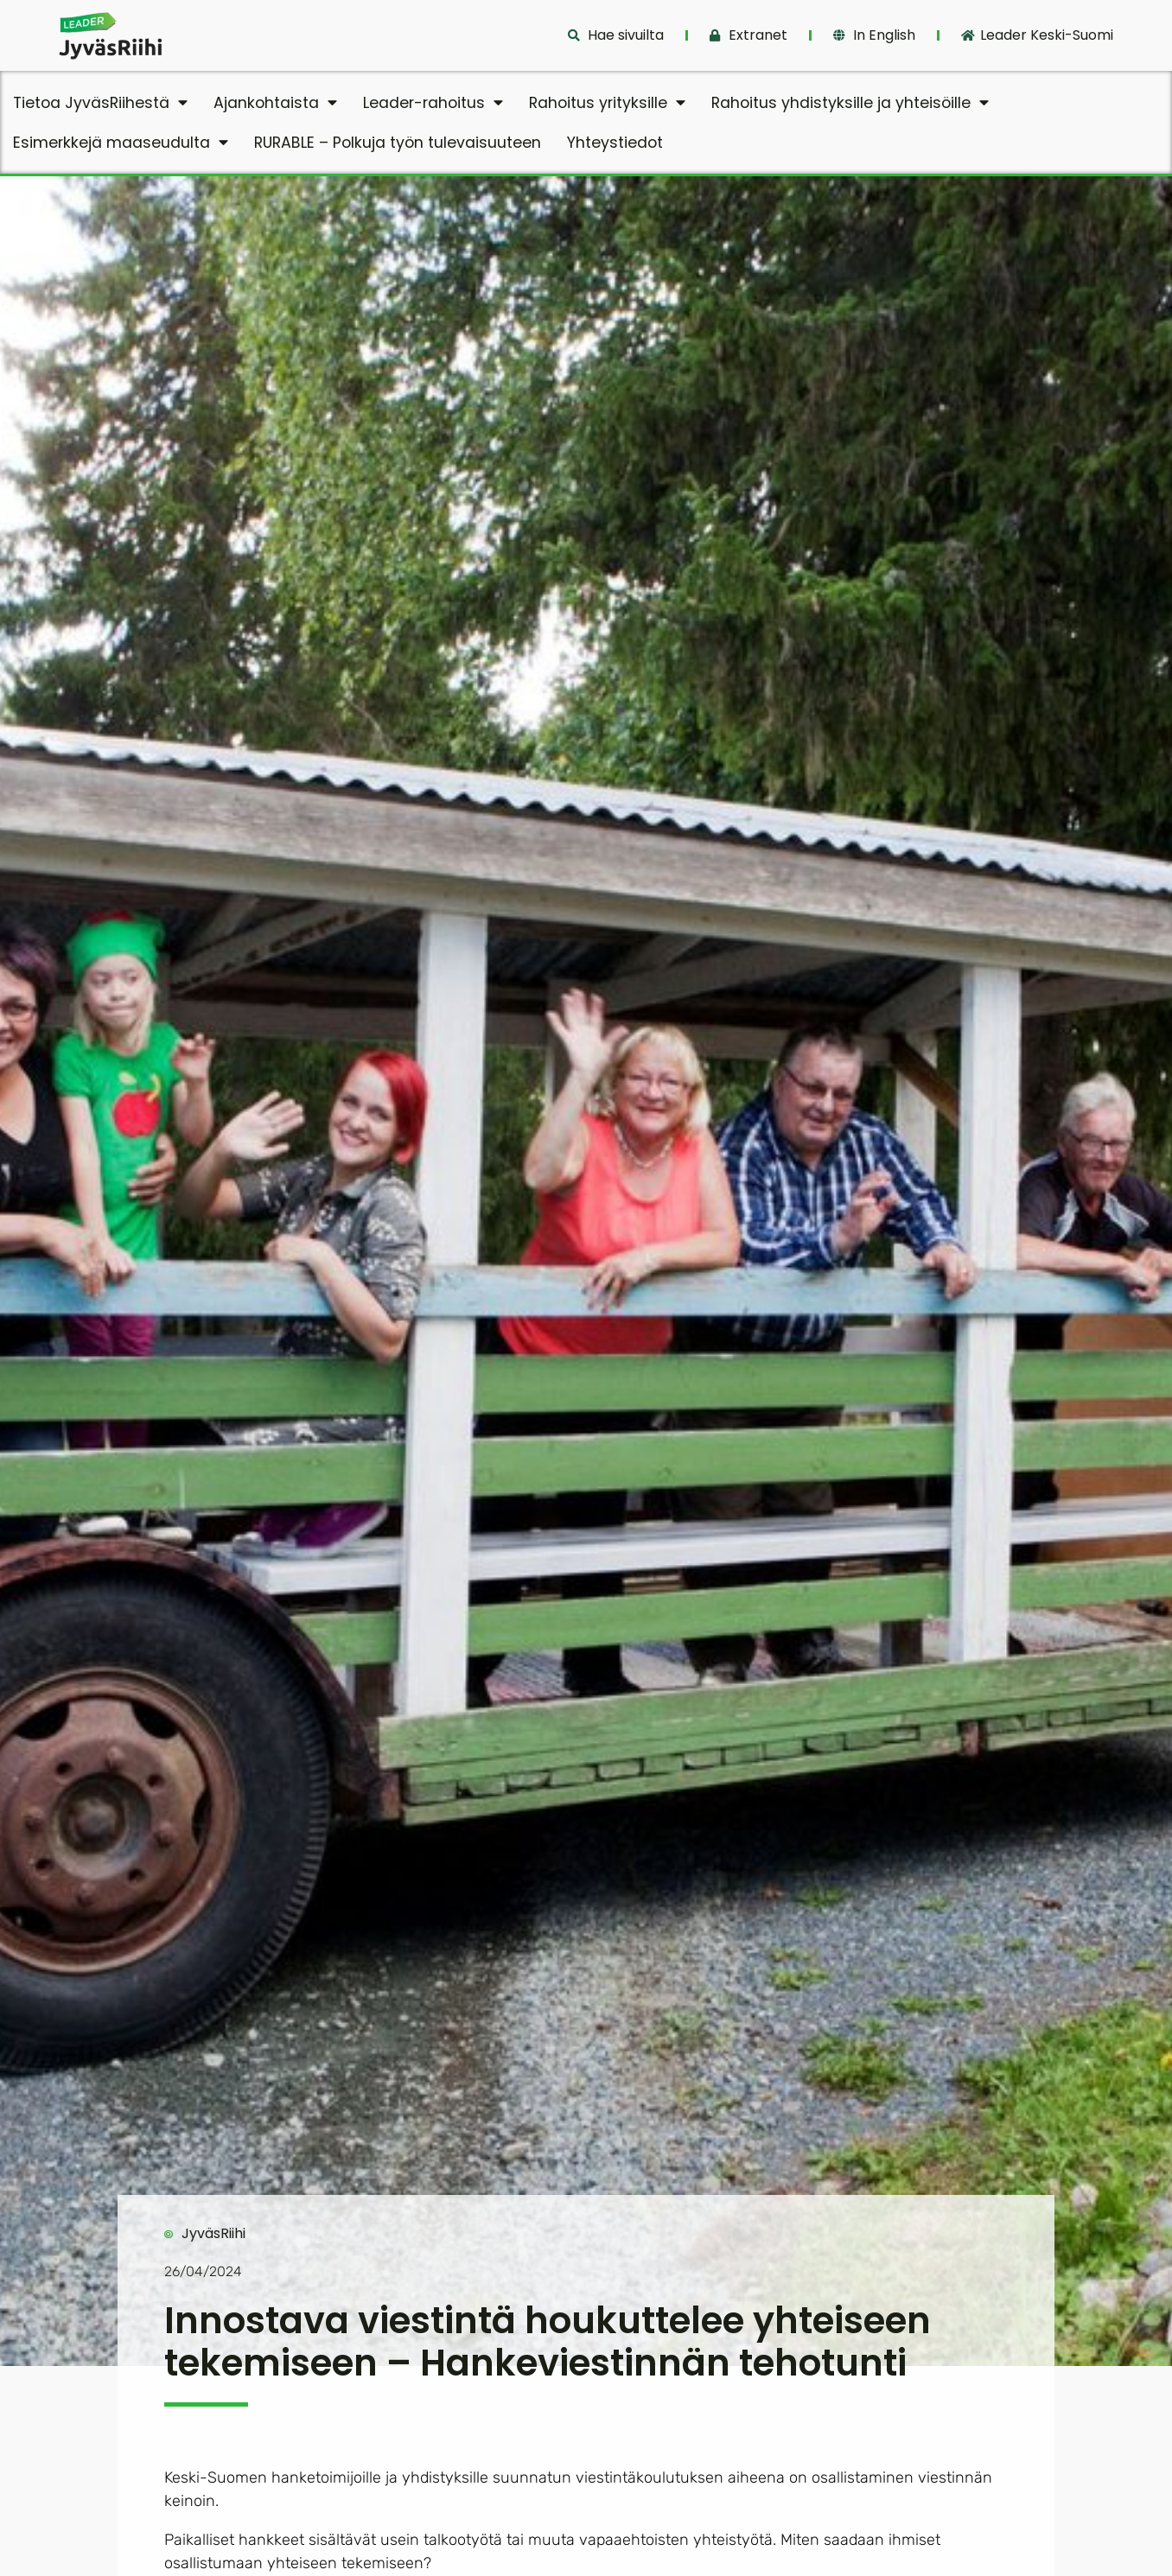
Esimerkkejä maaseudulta (120, 142)
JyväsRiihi (213, 2233)
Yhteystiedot (615, 142)
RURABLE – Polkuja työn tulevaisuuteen (397, 142)
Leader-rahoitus (433, 102)
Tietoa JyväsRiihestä (100, 102)
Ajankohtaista (275, 102)
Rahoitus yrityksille (607, 102)
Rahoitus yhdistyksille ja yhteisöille (850, 102)
